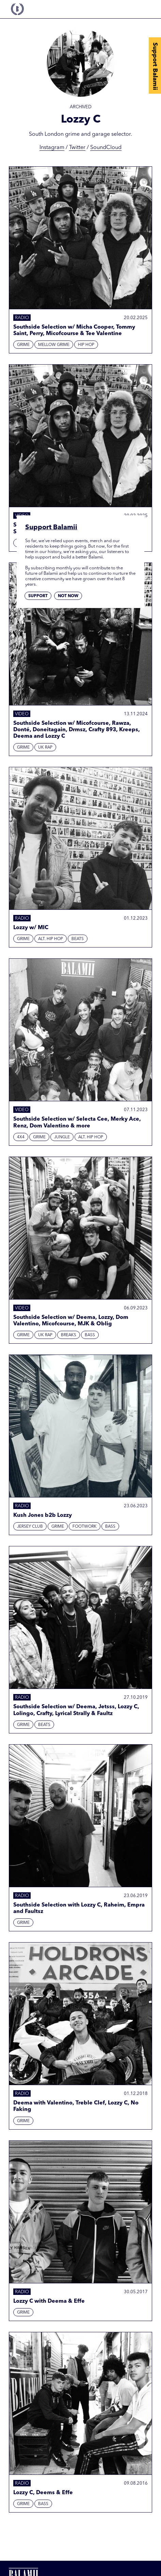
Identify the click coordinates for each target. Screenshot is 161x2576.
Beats (77, 939)
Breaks (68, 1335)
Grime (23, 345)
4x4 (21, 1137)
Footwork (85, 1527)
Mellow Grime (53, 345)
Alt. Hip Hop (50, 939)
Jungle (62, 1137)
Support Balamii (155, 66)
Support (38, 596)
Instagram (51, 147)
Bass (90, 1335)
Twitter (77, 147)
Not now (68, 596)
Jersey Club (30, 1527)
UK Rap (45, 748)
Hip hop (86, 345)
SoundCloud (106, 147)
